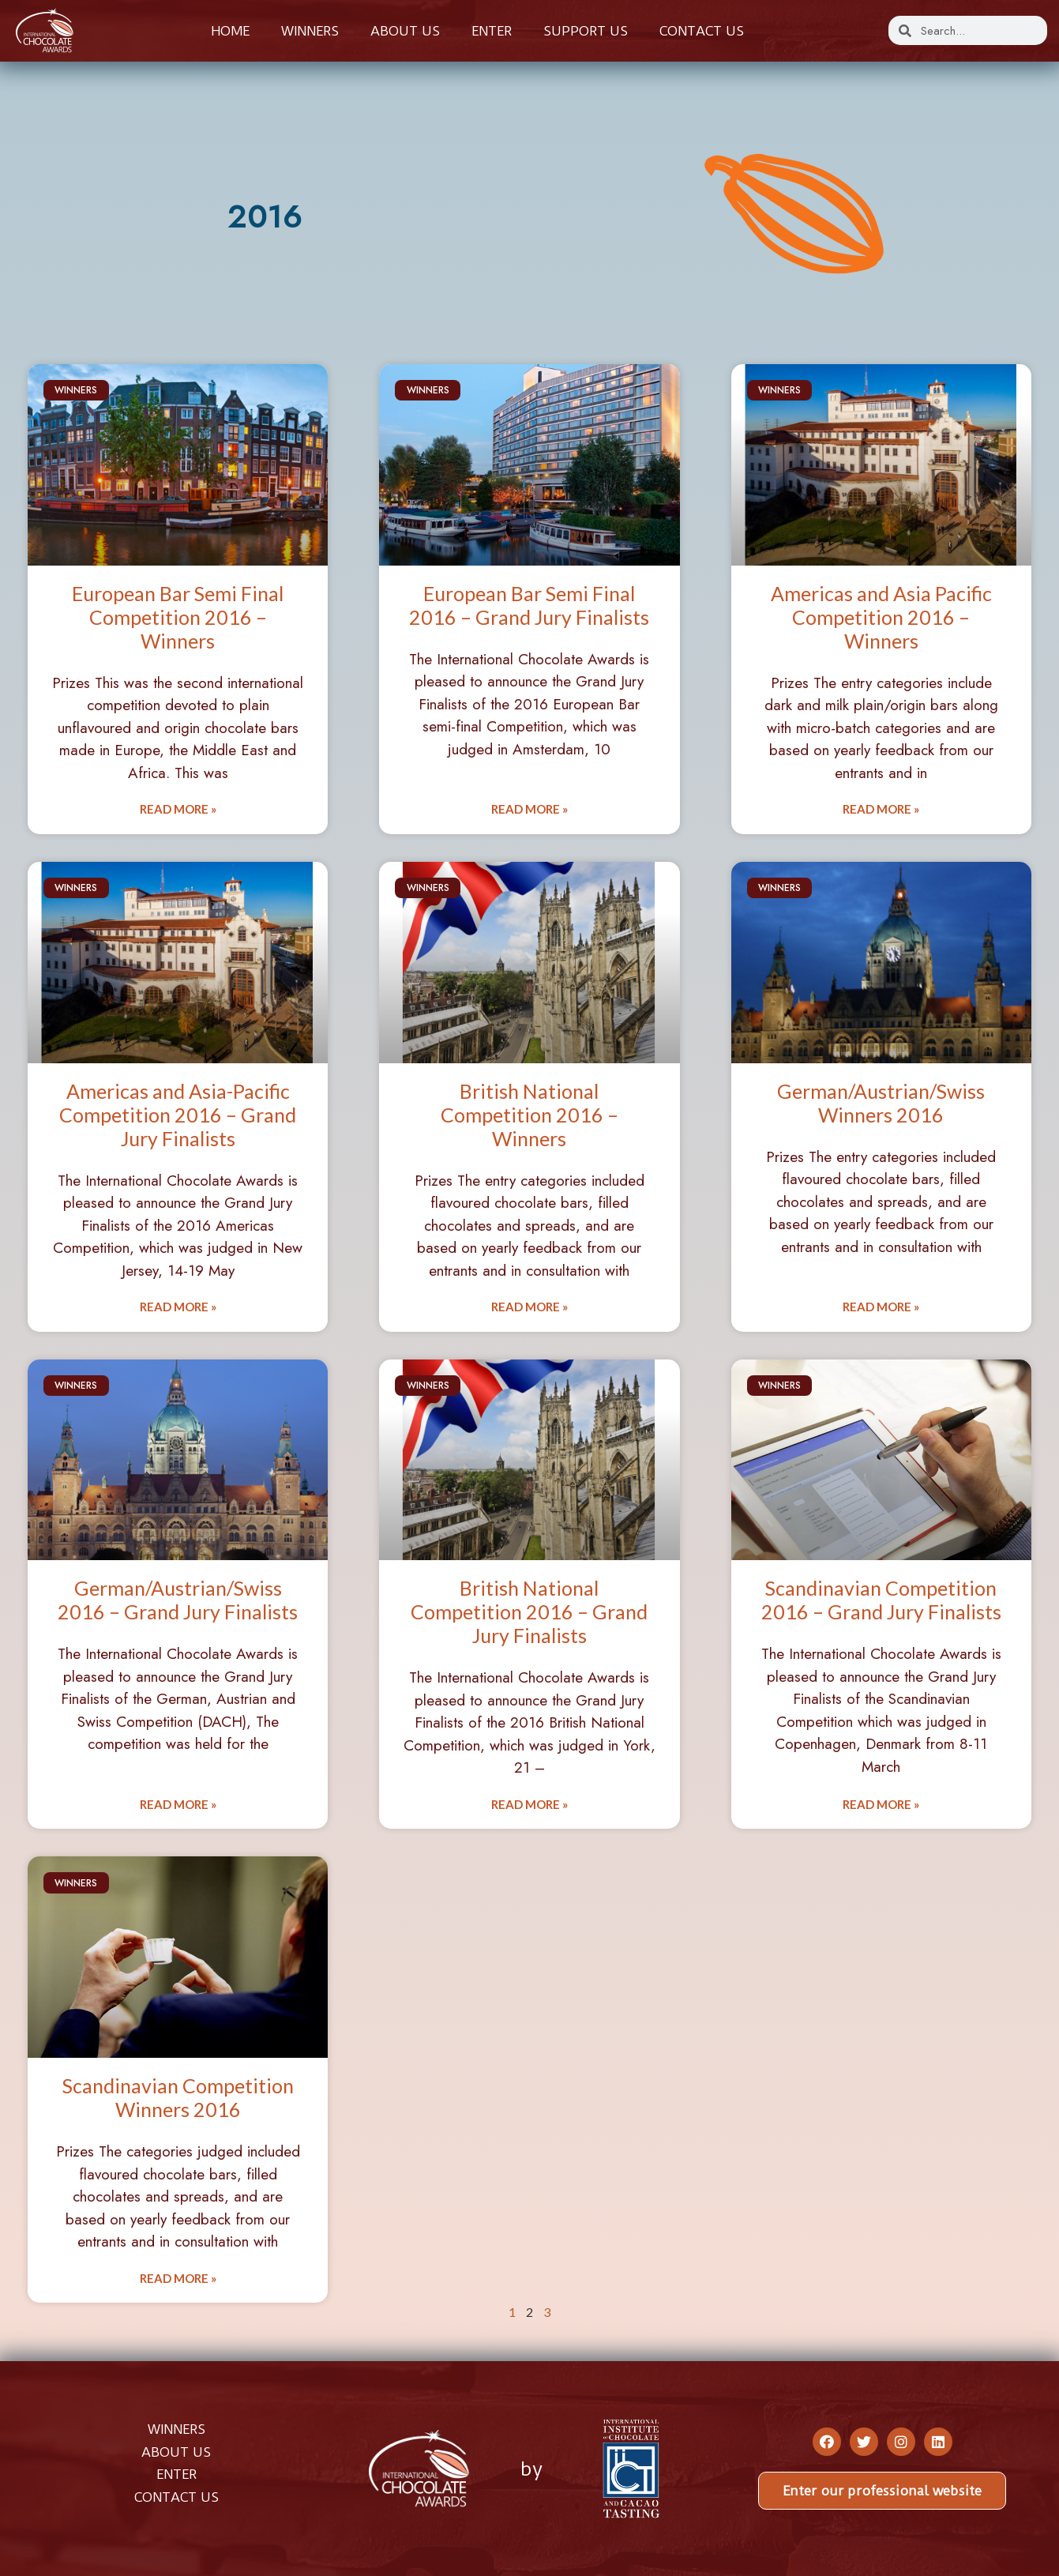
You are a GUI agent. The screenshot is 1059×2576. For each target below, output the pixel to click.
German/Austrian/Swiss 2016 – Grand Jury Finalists (178, 1599)
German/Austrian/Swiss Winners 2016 (881, 1102)
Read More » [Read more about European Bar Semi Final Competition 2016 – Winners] (178, 809)
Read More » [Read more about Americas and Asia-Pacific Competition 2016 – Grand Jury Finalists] (178, 1306)
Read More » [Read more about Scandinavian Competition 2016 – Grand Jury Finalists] (881, 1804)
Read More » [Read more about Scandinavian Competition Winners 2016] (178, 2278)
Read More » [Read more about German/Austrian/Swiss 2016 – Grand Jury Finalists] (178, 1804)
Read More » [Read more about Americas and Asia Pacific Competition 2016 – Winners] (881, 809)
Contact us (701, 31)
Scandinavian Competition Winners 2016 (178, 2097)
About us (405, 31)
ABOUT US (176, 2452)
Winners (310, 31)
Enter (491, 31)
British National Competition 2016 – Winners (529, 1114)
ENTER (176, 2474)
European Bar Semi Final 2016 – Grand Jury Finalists (529, 605)
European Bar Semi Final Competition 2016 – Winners (178, 616)
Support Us (585, 31)
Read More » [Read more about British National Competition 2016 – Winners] (529, 1306)
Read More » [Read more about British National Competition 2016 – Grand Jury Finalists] (529, 1804)
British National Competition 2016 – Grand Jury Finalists (529, 1611)
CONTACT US (176, 2497)
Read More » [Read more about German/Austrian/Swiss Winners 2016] (881, 1306)
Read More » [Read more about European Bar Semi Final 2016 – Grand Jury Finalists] (529, 809)
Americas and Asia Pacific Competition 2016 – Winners (881, 616)
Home (230, 31)
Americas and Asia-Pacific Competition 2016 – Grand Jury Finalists (177, 1114)
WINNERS (176, 2429)
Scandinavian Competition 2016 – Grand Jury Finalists (881, 1599)
